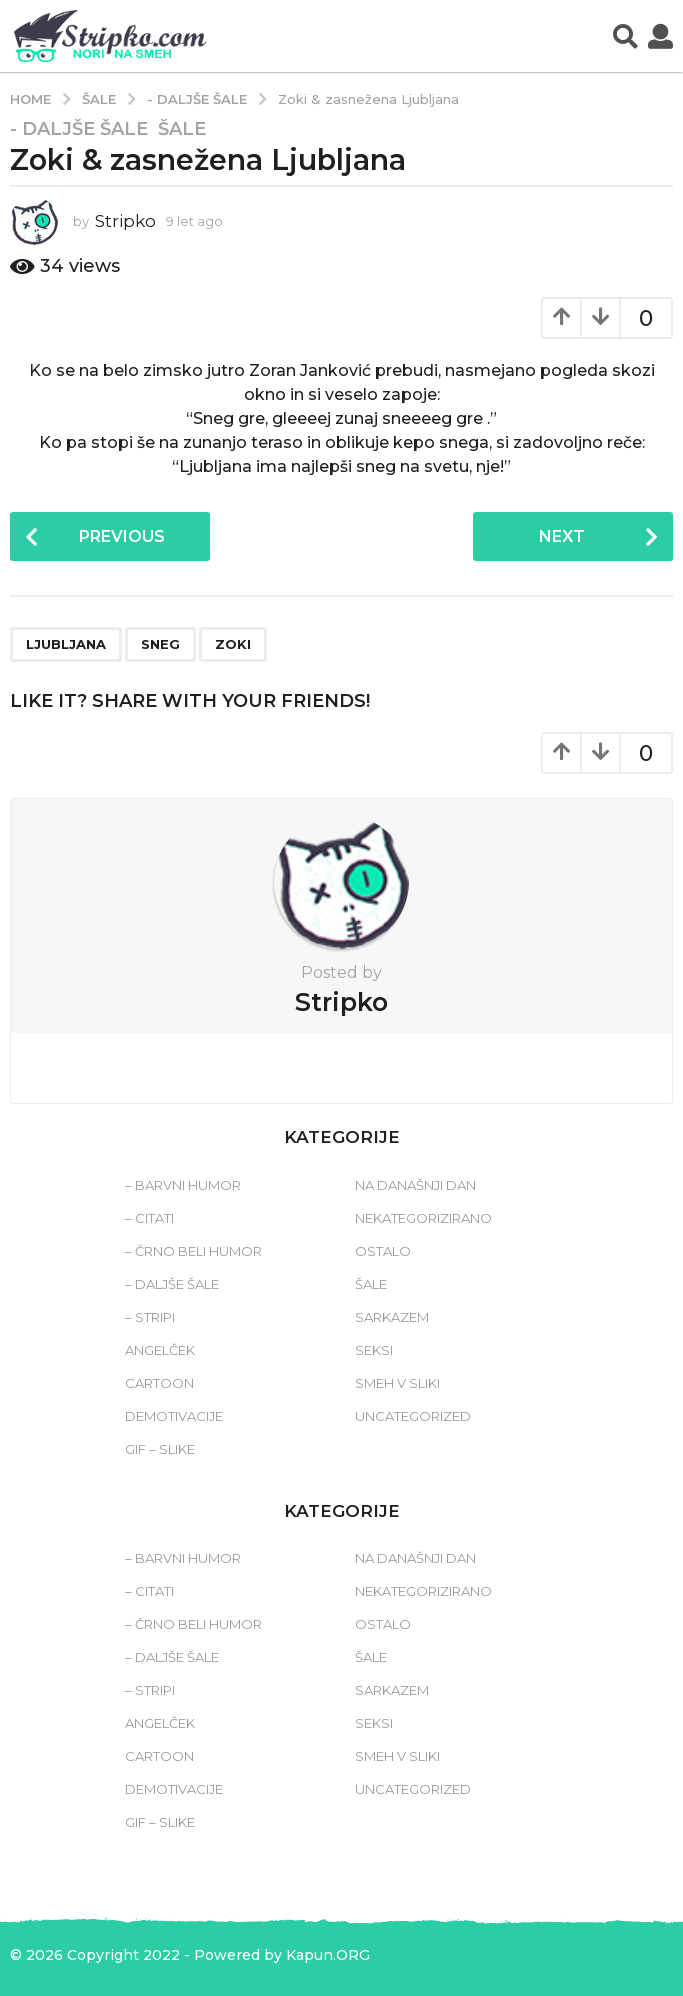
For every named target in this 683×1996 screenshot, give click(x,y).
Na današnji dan (415, 1185)
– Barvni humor (183, 1185)
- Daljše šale (79, 129)
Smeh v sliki (397, 1383)
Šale (182, 129)
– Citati (149, 1218)
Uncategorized (413, 1416)
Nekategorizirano (423, 1218)
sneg (160, 644)
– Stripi (150, 1317)
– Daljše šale (172, 1284)
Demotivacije (174, 1416)
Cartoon (159, 1383)
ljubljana (66, 644)
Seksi (374, 1350)
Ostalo (383, 1251)
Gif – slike (160, 1449)
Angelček (160, 1350)
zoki (233, 644)
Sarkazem (392, 1317)
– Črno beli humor (193, 1251)
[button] (625, 36)
